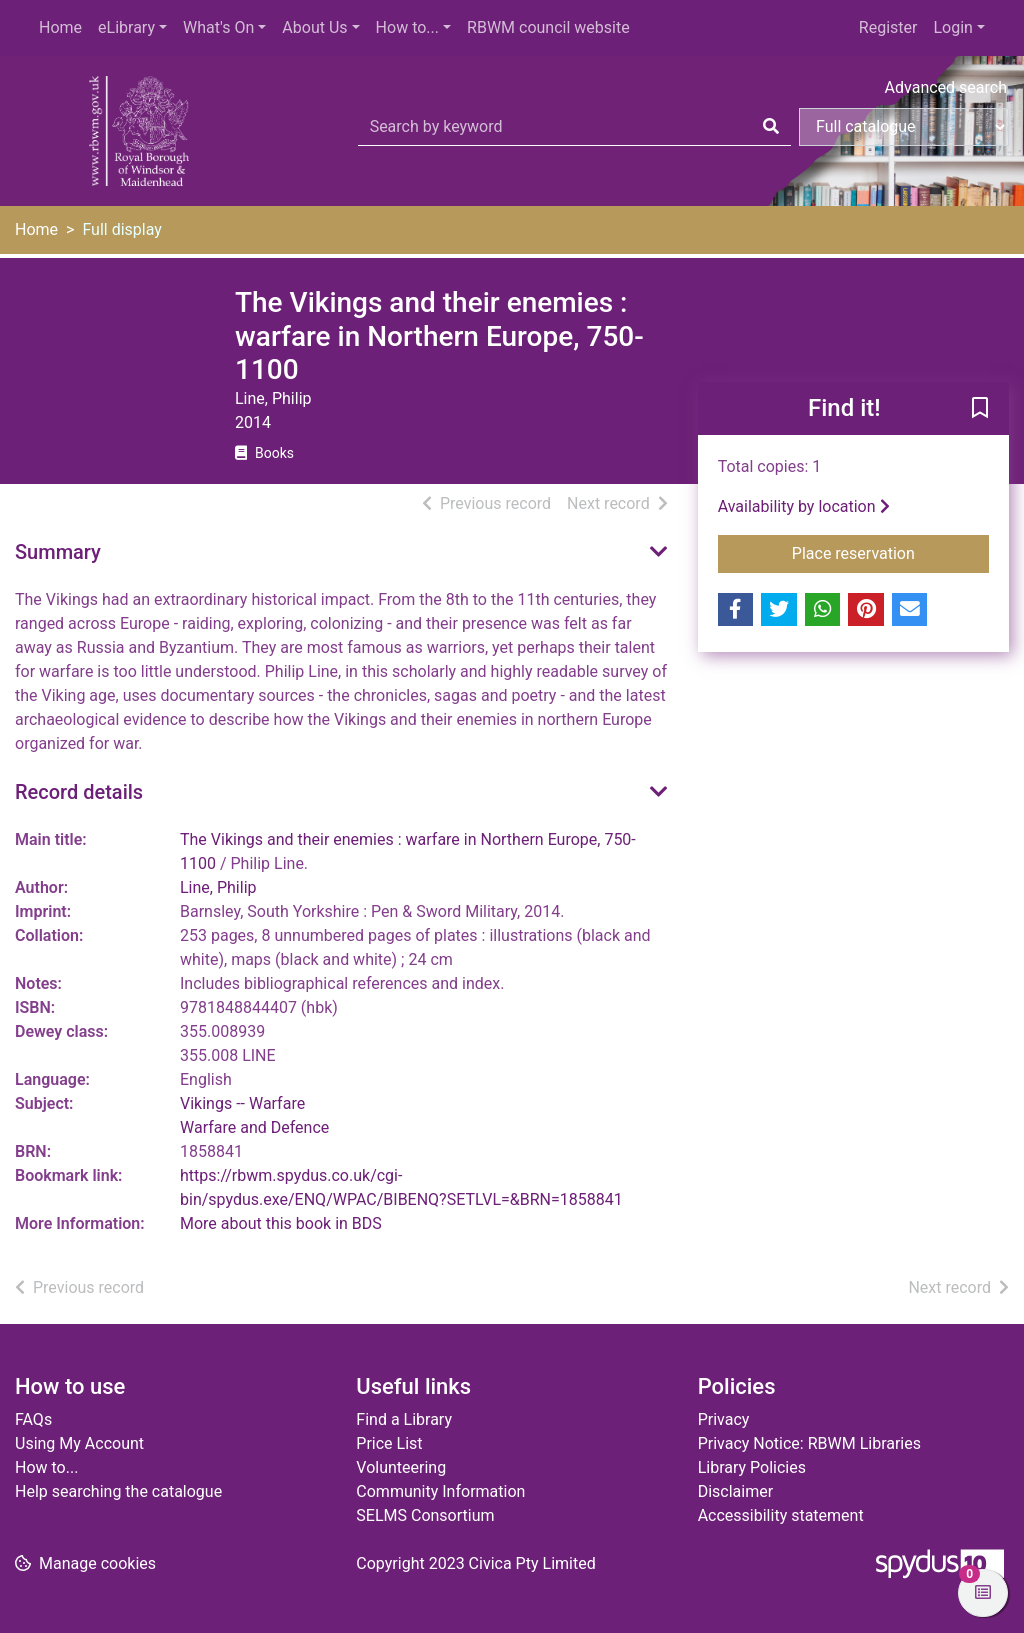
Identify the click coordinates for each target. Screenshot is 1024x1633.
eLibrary (126, 27)
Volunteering (401, 1467)
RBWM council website (548, 27)
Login (952, 27)
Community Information (440, 1491)
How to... (407, 27)
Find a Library (404, 1419)
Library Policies (752, 1467)
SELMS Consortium (425, 1515)
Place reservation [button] (890, 552)
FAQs (33, 1419)
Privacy (724, 1419)
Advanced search (946, 87)
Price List (389, 1443)
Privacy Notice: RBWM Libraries (809, 1443)
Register (888, 27)
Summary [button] (58, 552)
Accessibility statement (781, 1515)
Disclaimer (735, 1491)
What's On (218, 27)
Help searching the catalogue (118, 1491)
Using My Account (79, 1443)
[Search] (771, 127)
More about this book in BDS (281, 1223)
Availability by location (804, 506)
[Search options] (904, 127)
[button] (980, 409)
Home (60, 27)
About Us (314, 27)
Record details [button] (79, 792)
